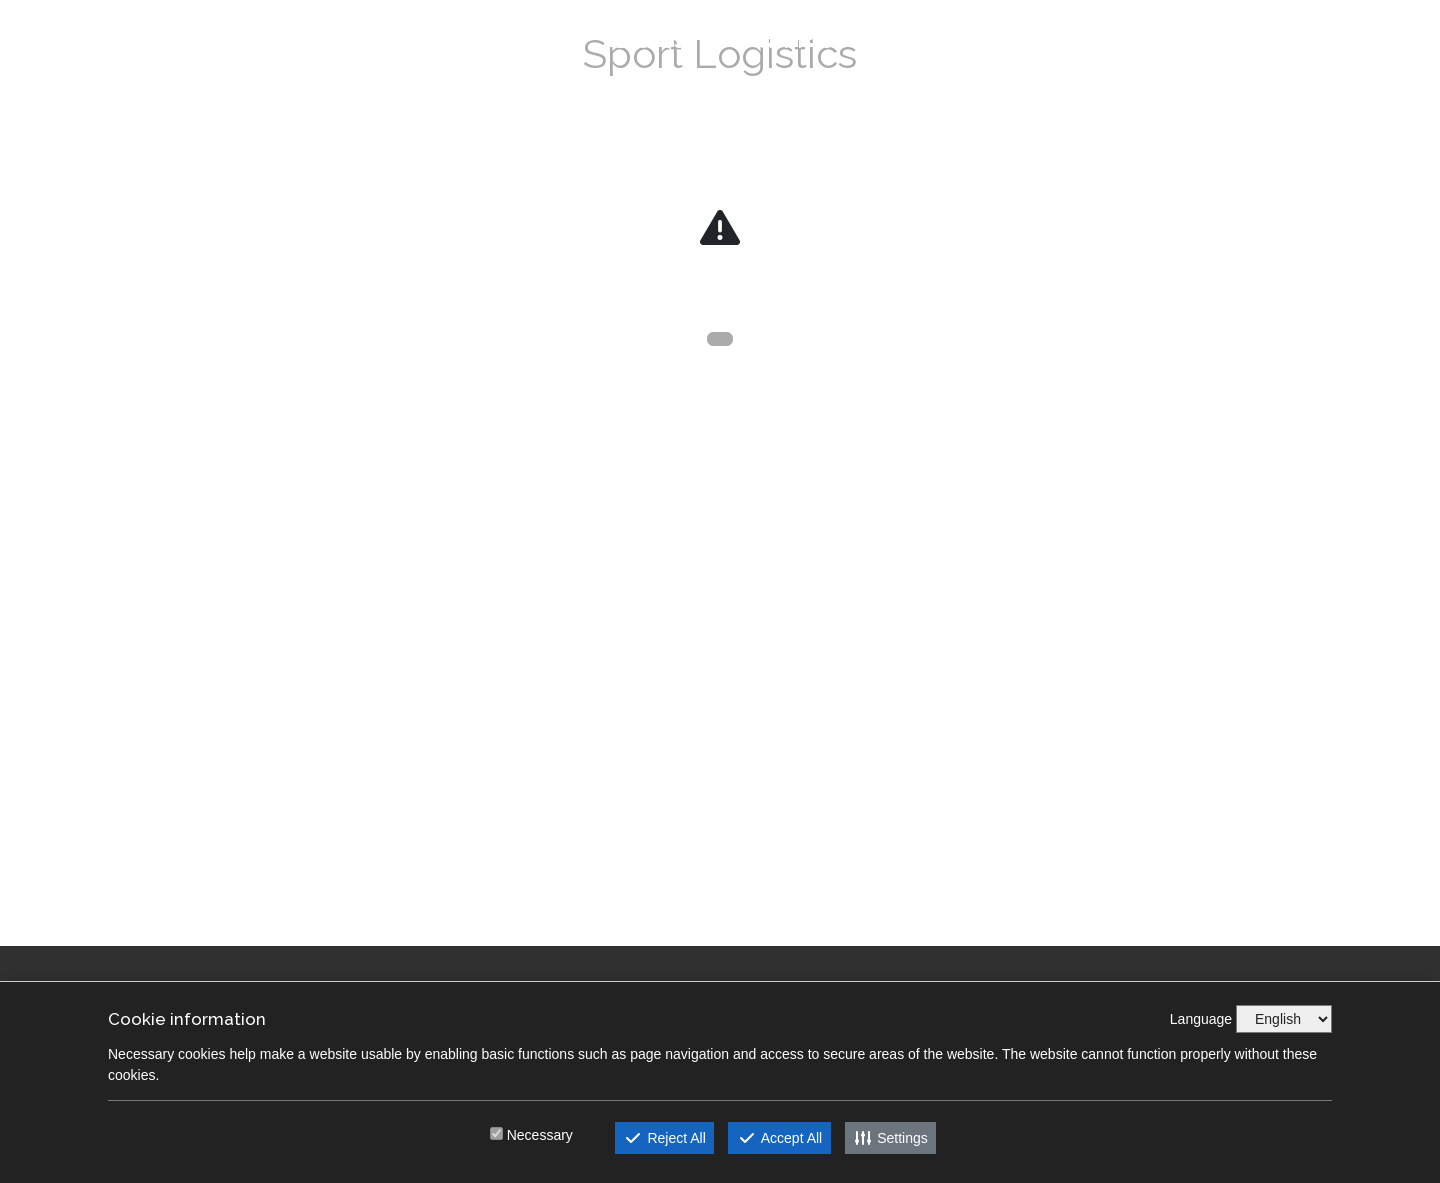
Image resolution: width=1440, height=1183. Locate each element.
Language (1201, 1019)
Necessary (540, 1135)
